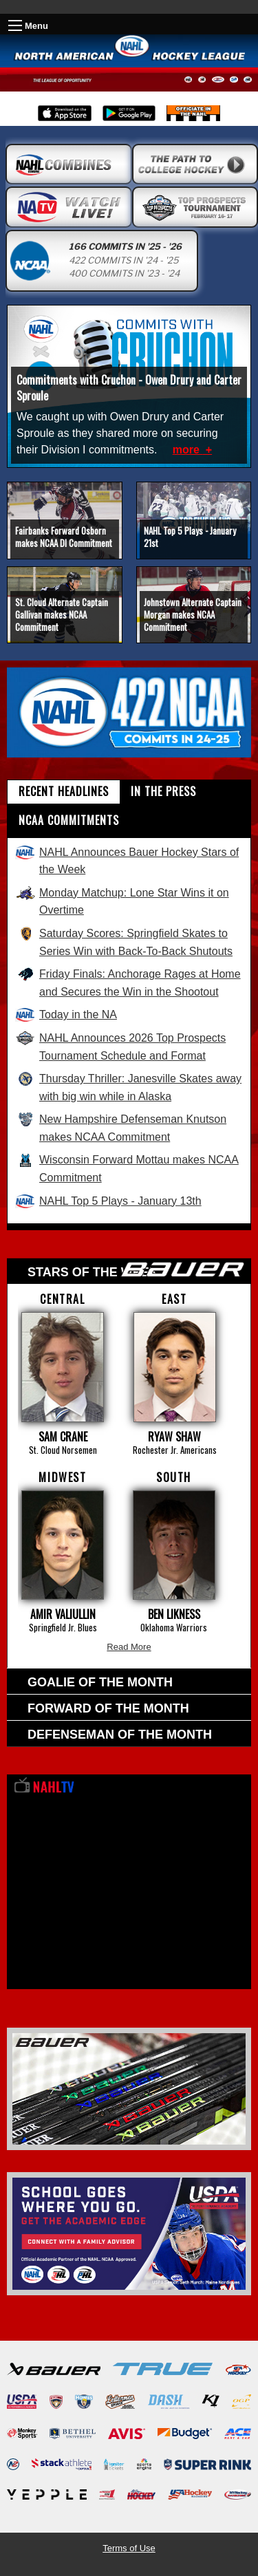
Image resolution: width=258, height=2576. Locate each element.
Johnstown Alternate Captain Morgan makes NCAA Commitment (192, 614)
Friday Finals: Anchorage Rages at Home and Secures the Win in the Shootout (128, 982)
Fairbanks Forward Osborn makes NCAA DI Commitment (63, 537)
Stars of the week (136, 1270)
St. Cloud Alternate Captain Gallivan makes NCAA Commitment (61, 614)
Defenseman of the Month (120, 1734)
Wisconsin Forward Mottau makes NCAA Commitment (127, 1168)
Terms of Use (129, 2548)
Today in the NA (66, 1015)
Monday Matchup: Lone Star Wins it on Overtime (122, 901)
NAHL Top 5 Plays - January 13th (108, 1201)
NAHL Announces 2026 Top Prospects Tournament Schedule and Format (120, 1046)
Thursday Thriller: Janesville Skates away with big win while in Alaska (128, 1087)
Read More (129, 1647)
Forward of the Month (108, 1708)
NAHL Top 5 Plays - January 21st (190, 537)
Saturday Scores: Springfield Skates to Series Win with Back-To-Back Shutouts (124, 942)
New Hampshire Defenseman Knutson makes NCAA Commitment (120, 1128)
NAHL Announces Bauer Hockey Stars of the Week (127, 861)
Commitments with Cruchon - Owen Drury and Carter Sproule (129, 387)
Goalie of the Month (100, 1682)
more (188, 449)
